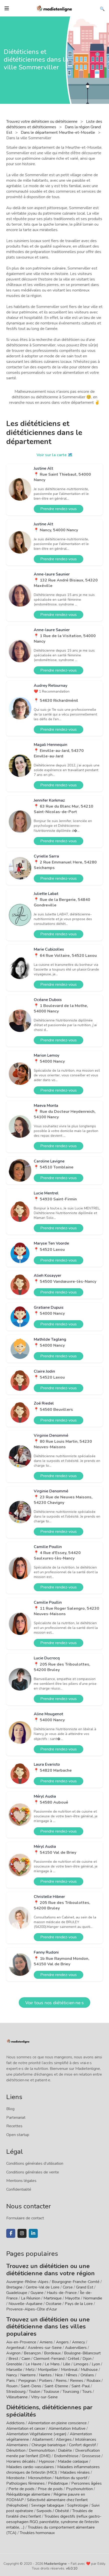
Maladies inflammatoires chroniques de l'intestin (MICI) (53, 2469)
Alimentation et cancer (25, 2428)
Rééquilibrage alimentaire (28, 2494)
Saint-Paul (81, 2386)
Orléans (87, 2375)
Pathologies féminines (25, 2483)
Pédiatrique (58, 2483)
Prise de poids (50, 2489)
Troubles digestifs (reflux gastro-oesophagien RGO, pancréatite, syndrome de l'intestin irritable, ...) (54, 2522)
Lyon (96, 2364)
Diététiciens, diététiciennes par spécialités (49, 2411)
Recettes (14, 2126)
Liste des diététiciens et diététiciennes (54, 124)
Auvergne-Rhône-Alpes (27, 2282)
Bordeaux (52, 2353)
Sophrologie (77, 2505)
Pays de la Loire (79, 2303)
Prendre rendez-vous (58, 509)
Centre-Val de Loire (43, 2287)
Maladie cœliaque (73, 2461)
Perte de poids (21, 2489)
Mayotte (72, 2298)
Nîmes (71, 2375)
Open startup (17, 2135)
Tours (87, 2391)
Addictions (15, 2423)
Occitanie (54, 2303)
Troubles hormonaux (37, 2533)
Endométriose (66, 2456)
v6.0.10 (71, 2568)
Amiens (46, 2342)
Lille (66, 2364)
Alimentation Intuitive (67, 2428)
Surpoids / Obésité (52, 2511)
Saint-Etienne (56, 2386)
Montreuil (69, 2369)
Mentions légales (21, 2180)
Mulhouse (89, 2369)
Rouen (12, 2386)
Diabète (65, 2450)
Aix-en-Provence (21, 2342)
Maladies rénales (75, 2472)
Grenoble (14, 2364)
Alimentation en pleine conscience (57, 2423)
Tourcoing (70, 2391)
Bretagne (14, 2287)
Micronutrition (40, 2478)
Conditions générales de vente (32, 2172)
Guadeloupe (16, 2292)
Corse (68, 2287)
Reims (61, 2380)
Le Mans (52, 2364)
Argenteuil (15, 2347)
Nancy (11, 2375)
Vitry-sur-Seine (44, 2397)
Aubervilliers (76, 2347)
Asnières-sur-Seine (45, 2347)
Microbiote (16, 2478)
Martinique (53, 2298)
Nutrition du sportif (71, 2478)
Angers (62, 2342)
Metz (30, 2369)
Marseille (14, 2369)
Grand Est (84, 2287)
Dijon (87, 2358)
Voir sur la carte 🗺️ (54, 455)
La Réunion (30, 2298)
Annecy (78, 2342)
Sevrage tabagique (47, 2505)
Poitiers (45, 2380)
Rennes (76, 2380)
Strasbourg (16, 2391)
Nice (59, 2375)
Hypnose (46, 2461)
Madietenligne (55, 2563)
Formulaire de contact (25, 2218)
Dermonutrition (42, 2450)
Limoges (81, 2364)
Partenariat (16, 2117)
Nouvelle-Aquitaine (25, 2303)
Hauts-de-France (62, 2292)
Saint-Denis (31, 2386)
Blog (10, 2109)
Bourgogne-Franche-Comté (76, 2282)
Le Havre (34, 2364)
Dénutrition (16, 2450)
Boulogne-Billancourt (82, 2353)
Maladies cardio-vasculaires (30, 2467)
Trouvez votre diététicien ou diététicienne (42, 121)
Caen (26, 2358)
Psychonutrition (79, 2489)
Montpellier (48, 2369)
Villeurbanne (17, 2397)
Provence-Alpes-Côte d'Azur (31, 2309)
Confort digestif (82, 2445)
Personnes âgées (86, 2483)
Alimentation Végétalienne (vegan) (36, 2434)
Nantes (45, 2375)
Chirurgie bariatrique (49, 2445)
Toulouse (51, 2391)
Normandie (92, 2298)
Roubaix (93, 2380)
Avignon (13, 2353)
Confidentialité (18, 2189)
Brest (13, 2358)
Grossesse (91, 2456)
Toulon (34, 2391)
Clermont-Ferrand (49, 2358)
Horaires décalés (21, 2461)
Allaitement (42, 2439)
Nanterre (28, 2375)
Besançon (32, 2353)
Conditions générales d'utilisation (34, 2163)
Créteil (73, 2358)
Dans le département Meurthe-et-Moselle (58, 132)
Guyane (37, 2292)
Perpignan (27, 2380)
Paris (10, 2380)
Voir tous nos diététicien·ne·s (54, 2003)
